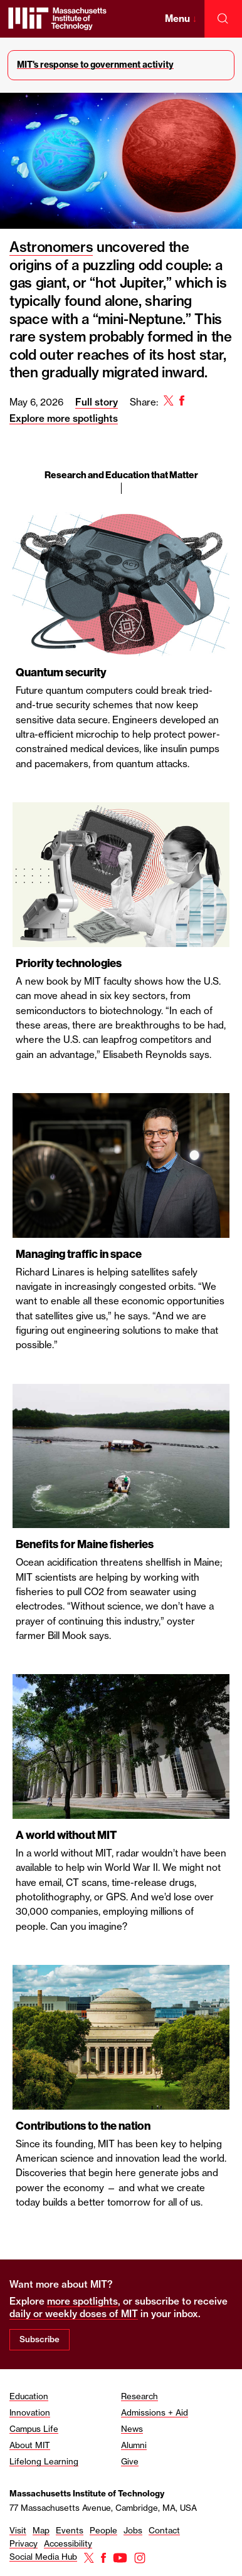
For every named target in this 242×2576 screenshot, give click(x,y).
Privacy (23, 2543)
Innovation (29, 2412)
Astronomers (51, 247)
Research (139, 2396)
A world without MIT (66, 1835)
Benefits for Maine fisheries (85, 1544)
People (103, 2530)
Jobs (133, 2530)
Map (41, 2530)
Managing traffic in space (79, 1254)
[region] (121, 1231)
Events (69, 2530)
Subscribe (39, 2339)
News (132, 2429)
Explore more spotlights (63, 418)
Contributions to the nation (83, 2126)
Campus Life (33, 2429)
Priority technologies (69, 963)
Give (130, 2461)
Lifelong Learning (43, 2461)
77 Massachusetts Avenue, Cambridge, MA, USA (103, 2508)
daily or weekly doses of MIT (73, 2314)
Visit (17, 2530)
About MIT (29, 2445)
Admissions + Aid (154, 2412)
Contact (164, 2530)
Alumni (134, 2445)
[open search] (223, 19)
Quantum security (61, 672)
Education (28, 2396)
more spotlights (82, 2301)
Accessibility (68, 2543)
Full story (96, 402)
